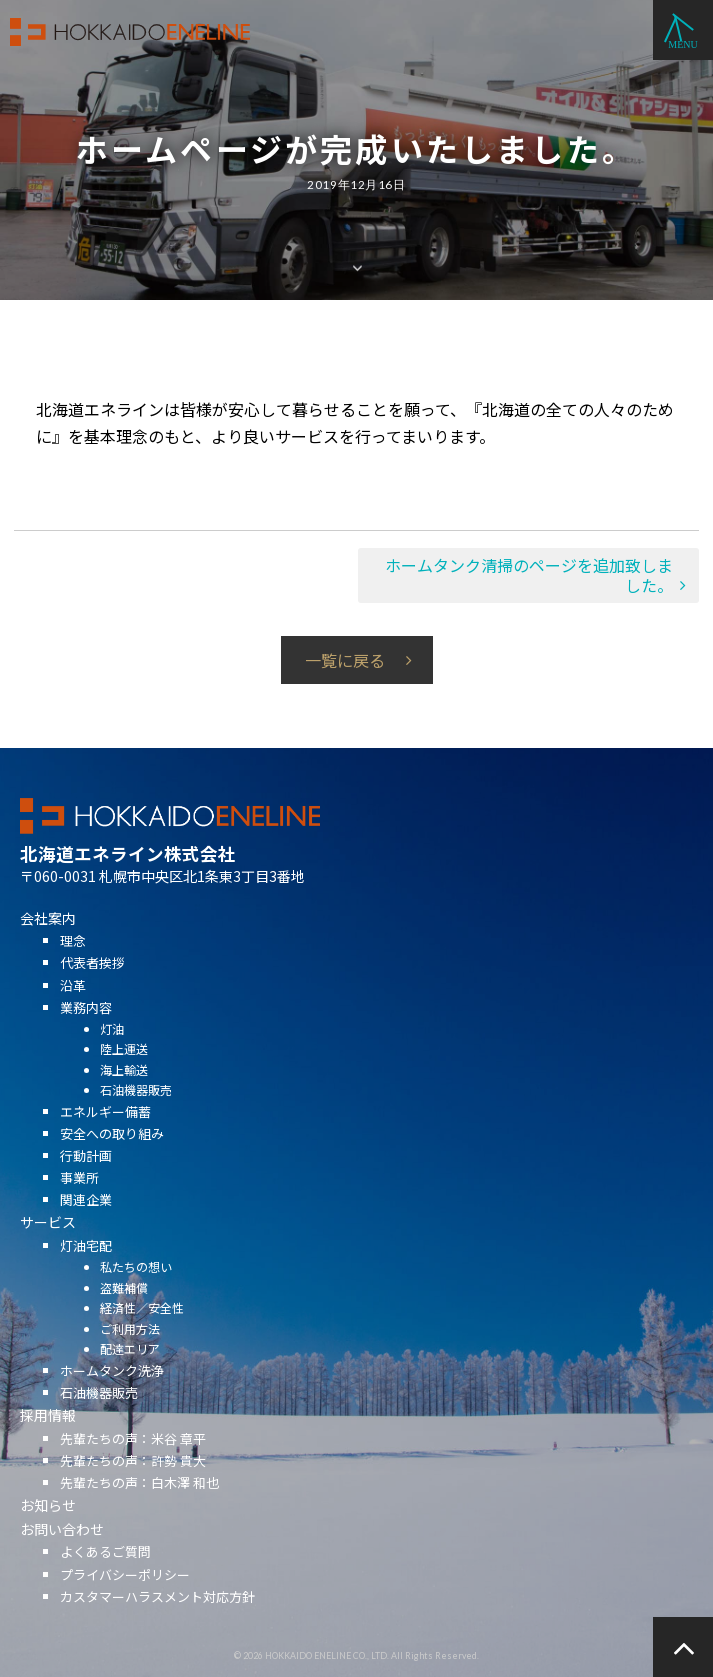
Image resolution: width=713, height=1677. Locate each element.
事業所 (79, 1200)
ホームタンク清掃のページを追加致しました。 (529, 574)
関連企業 (86, 1222)
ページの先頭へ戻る (683, 1647)
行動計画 (86, 1178)
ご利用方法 (130, 1351)
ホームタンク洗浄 (112, 1393)
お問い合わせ (62, 1552)
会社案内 (48, 941)
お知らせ (48, 1528)
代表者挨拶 (92, 985)
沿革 (73, 1007)
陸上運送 (124, 1071)
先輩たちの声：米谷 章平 (133, 1461)
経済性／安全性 (142, 1330)
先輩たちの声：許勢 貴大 (133, 1483)
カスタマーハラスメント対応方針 (157, 1619)
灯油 (112, 1051)
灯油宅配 (86, 1268)
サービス (48, 1245)
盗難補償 (124, 1310)
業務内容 (86, 1030)
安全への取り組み (112, 1156)
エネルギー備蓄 (105, 1134)
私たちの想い (136, 1289)
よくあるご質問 (105, 1574)
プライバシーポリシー (125, 1596)
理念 (73, 963)
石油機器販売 (136, 1112)
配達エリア (130, 1371)
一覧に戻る (345, 660)
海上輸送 (124, 1092)
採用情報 (48, 1438)
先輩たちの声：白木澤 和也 (139, 1505)
